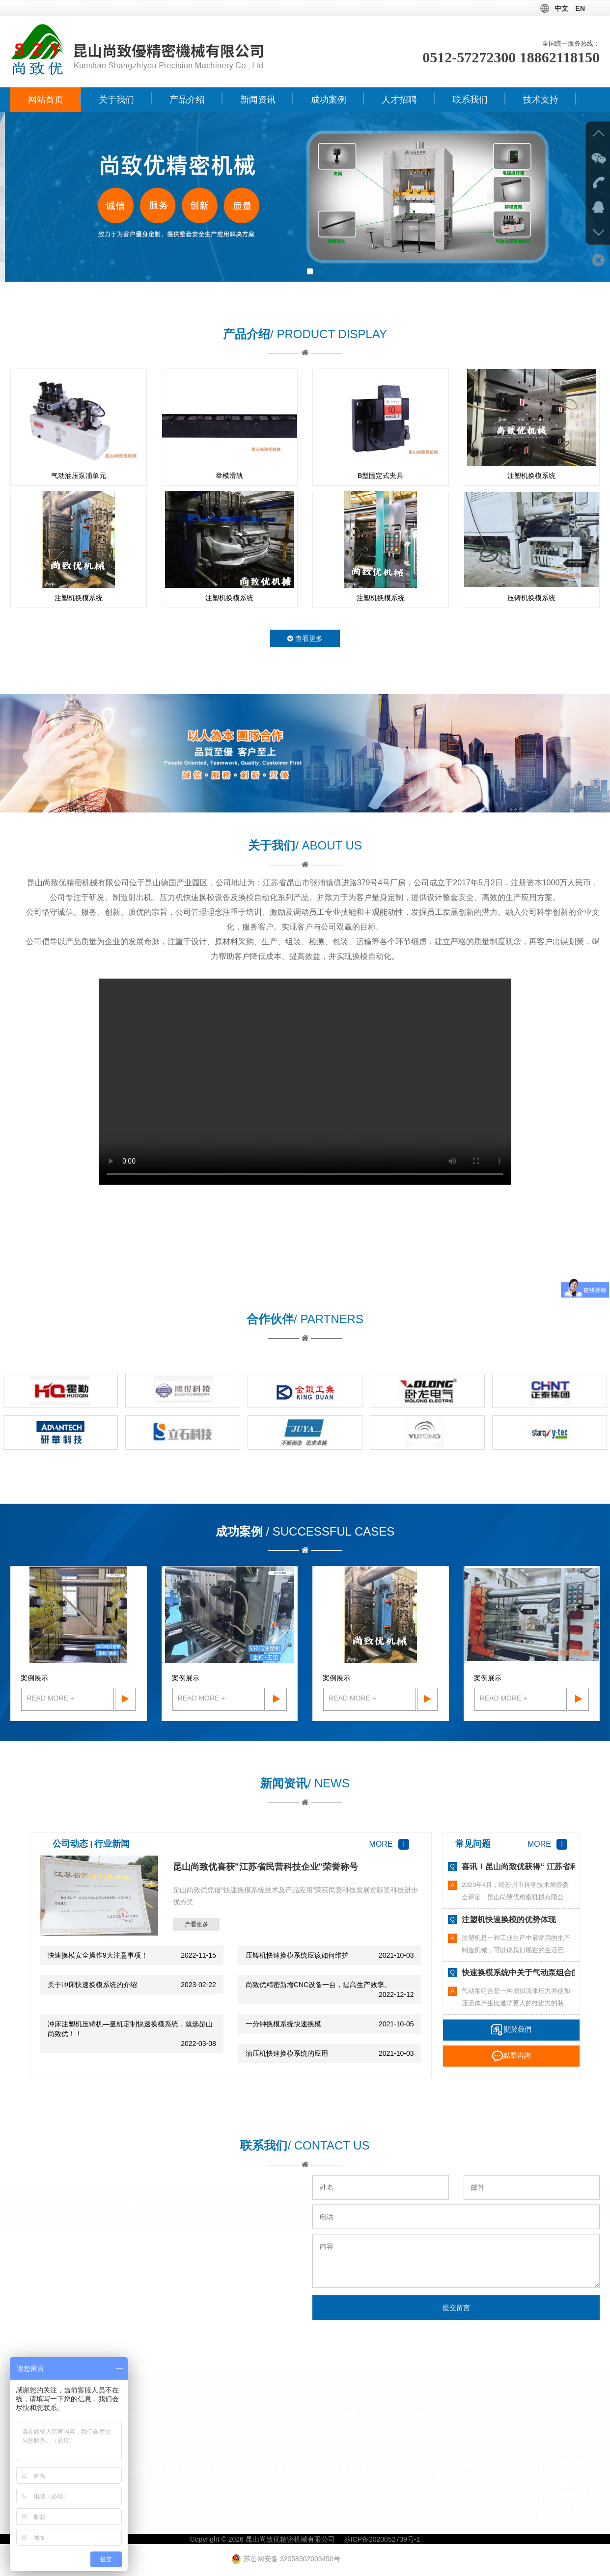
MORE (389, 1844)
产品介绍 (187, 100)
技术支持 (540, 100)
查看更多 (305, 638)
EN (580, 8)
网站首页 (45, 100)
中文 (561, 8)
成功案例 (328, 100)
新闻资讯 (258, 100)
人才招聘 (399, 100)
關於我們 (511, 2029)
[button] (300, 271)
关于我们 (116, 100)
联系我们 (470, 100)
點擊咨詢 (511, 2055)
